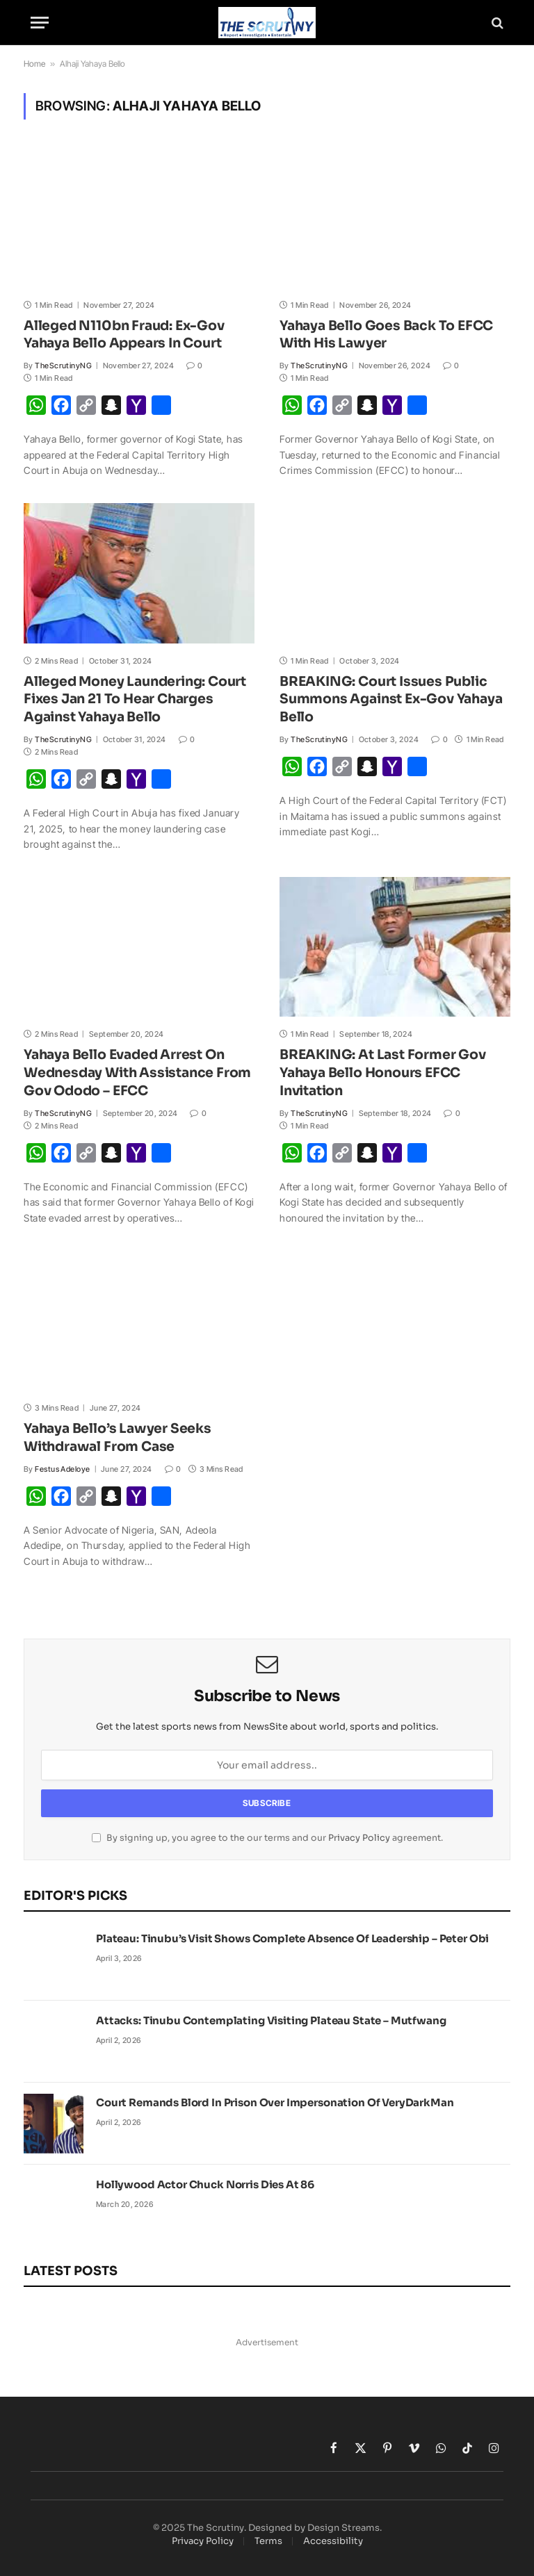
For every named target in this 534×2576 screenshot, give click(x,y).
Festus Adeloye (62, 1469)
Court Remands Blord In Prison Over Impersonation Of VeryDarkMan (275, 2102)
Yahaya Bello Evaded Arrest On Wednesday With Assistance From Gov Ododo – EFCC (137, 1073)
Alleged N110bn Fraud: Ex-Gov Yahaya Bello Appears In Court (124, 335)
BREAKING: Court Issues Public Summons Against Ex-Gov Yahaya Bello (391, 699)
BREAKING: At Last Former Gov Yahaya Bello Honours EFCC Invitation (383, 1073)
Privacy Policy (359, 1838)
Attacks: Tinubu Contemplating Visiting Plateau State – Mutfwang (271, 2020)
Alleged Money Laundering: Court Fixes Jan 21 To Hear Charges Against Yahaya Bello (135, 699)
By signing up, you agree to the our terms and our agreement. (267, 1838)
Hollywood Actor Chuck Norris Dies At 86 (205, 2184)
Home (34, 63)
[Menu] (40, 22)
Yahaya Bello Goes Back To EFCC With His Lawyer (386, 335)
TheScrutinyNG (63, 365)
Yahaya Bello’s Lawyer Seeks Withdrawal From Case (117, 1437)
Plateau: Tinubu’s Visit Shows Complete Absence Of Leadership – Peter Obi (292, 1938)
